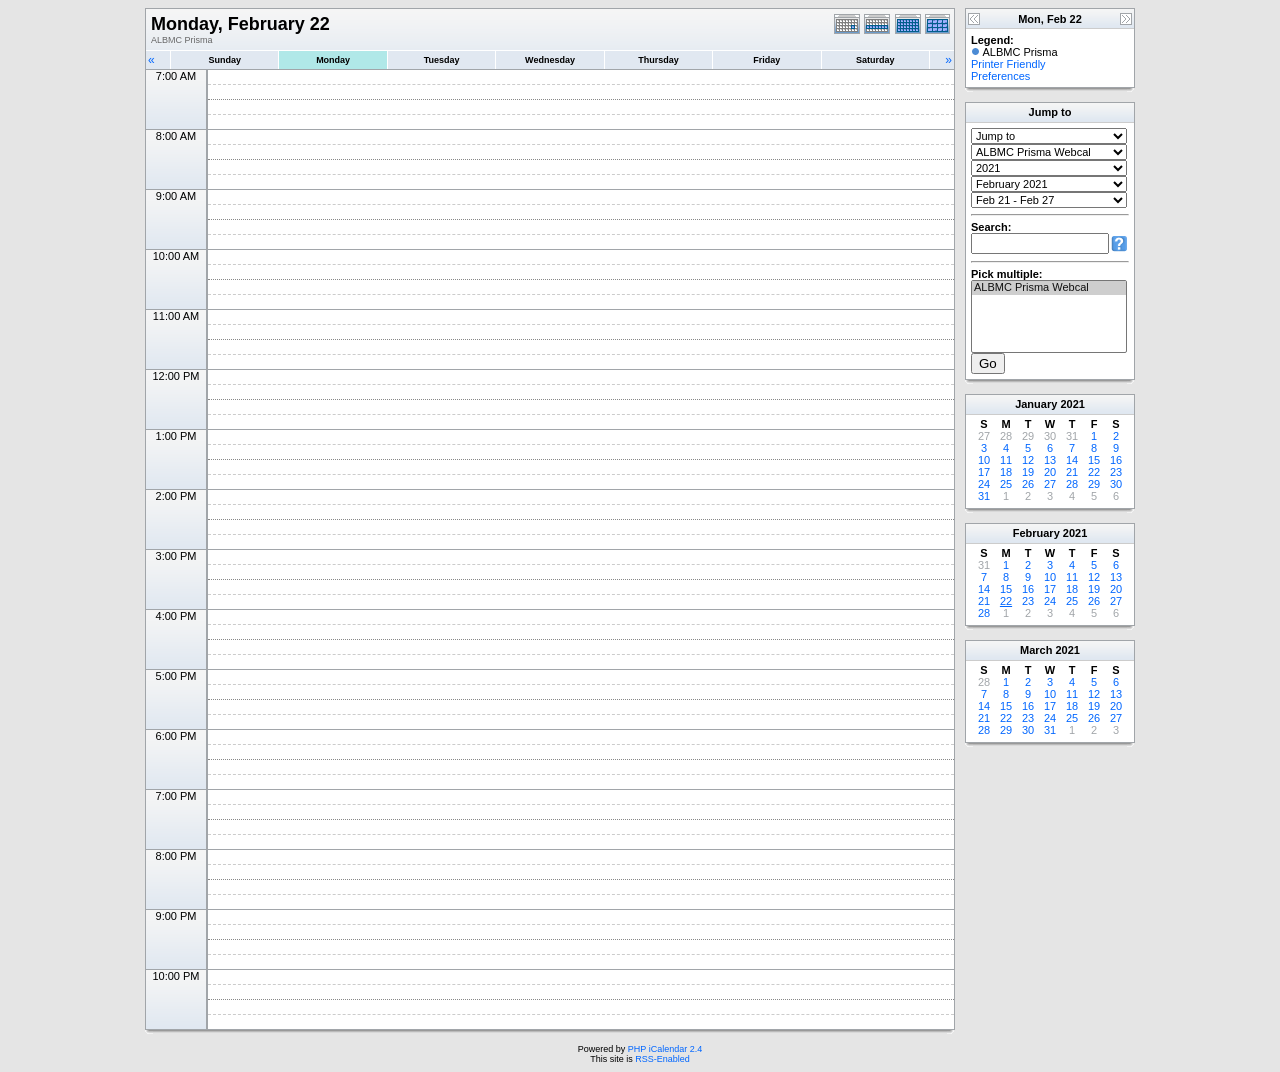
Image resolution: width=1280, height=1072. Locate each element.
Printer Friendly (1008, 64)
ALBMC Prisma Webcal (1049, 288)
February (1036, 533)
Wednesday (550, 60)
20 (1050, 472)
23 (1116, 472)
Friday (766, 60)
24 (984, 484)
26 (1028, 484)
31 (984, 496)
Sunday (224, 60)
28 (1072, 484)
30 (1116, 484)
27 (1050, 484)
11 (1006, 460)
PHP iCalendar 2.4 (665, 1049)
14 (1072, 460)
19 (1028, 472)
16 (1116, 460)
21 (1072, 472)
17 (984, 472)
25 (1006, 484)
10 (984, 460)
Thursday (658, 60)
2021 (1072, 404)
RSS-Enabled (662, 1059)
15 (1094, 460)
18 (1006, 472)
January (1036, 404)
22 (1094, 472)
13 (1050, 460)
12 (1028, 460)
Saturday (875, 60)
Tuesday (442, 60)
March (1036, 650)
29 (1094, 484)
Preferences (1000, 76)
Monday (333, 60)
